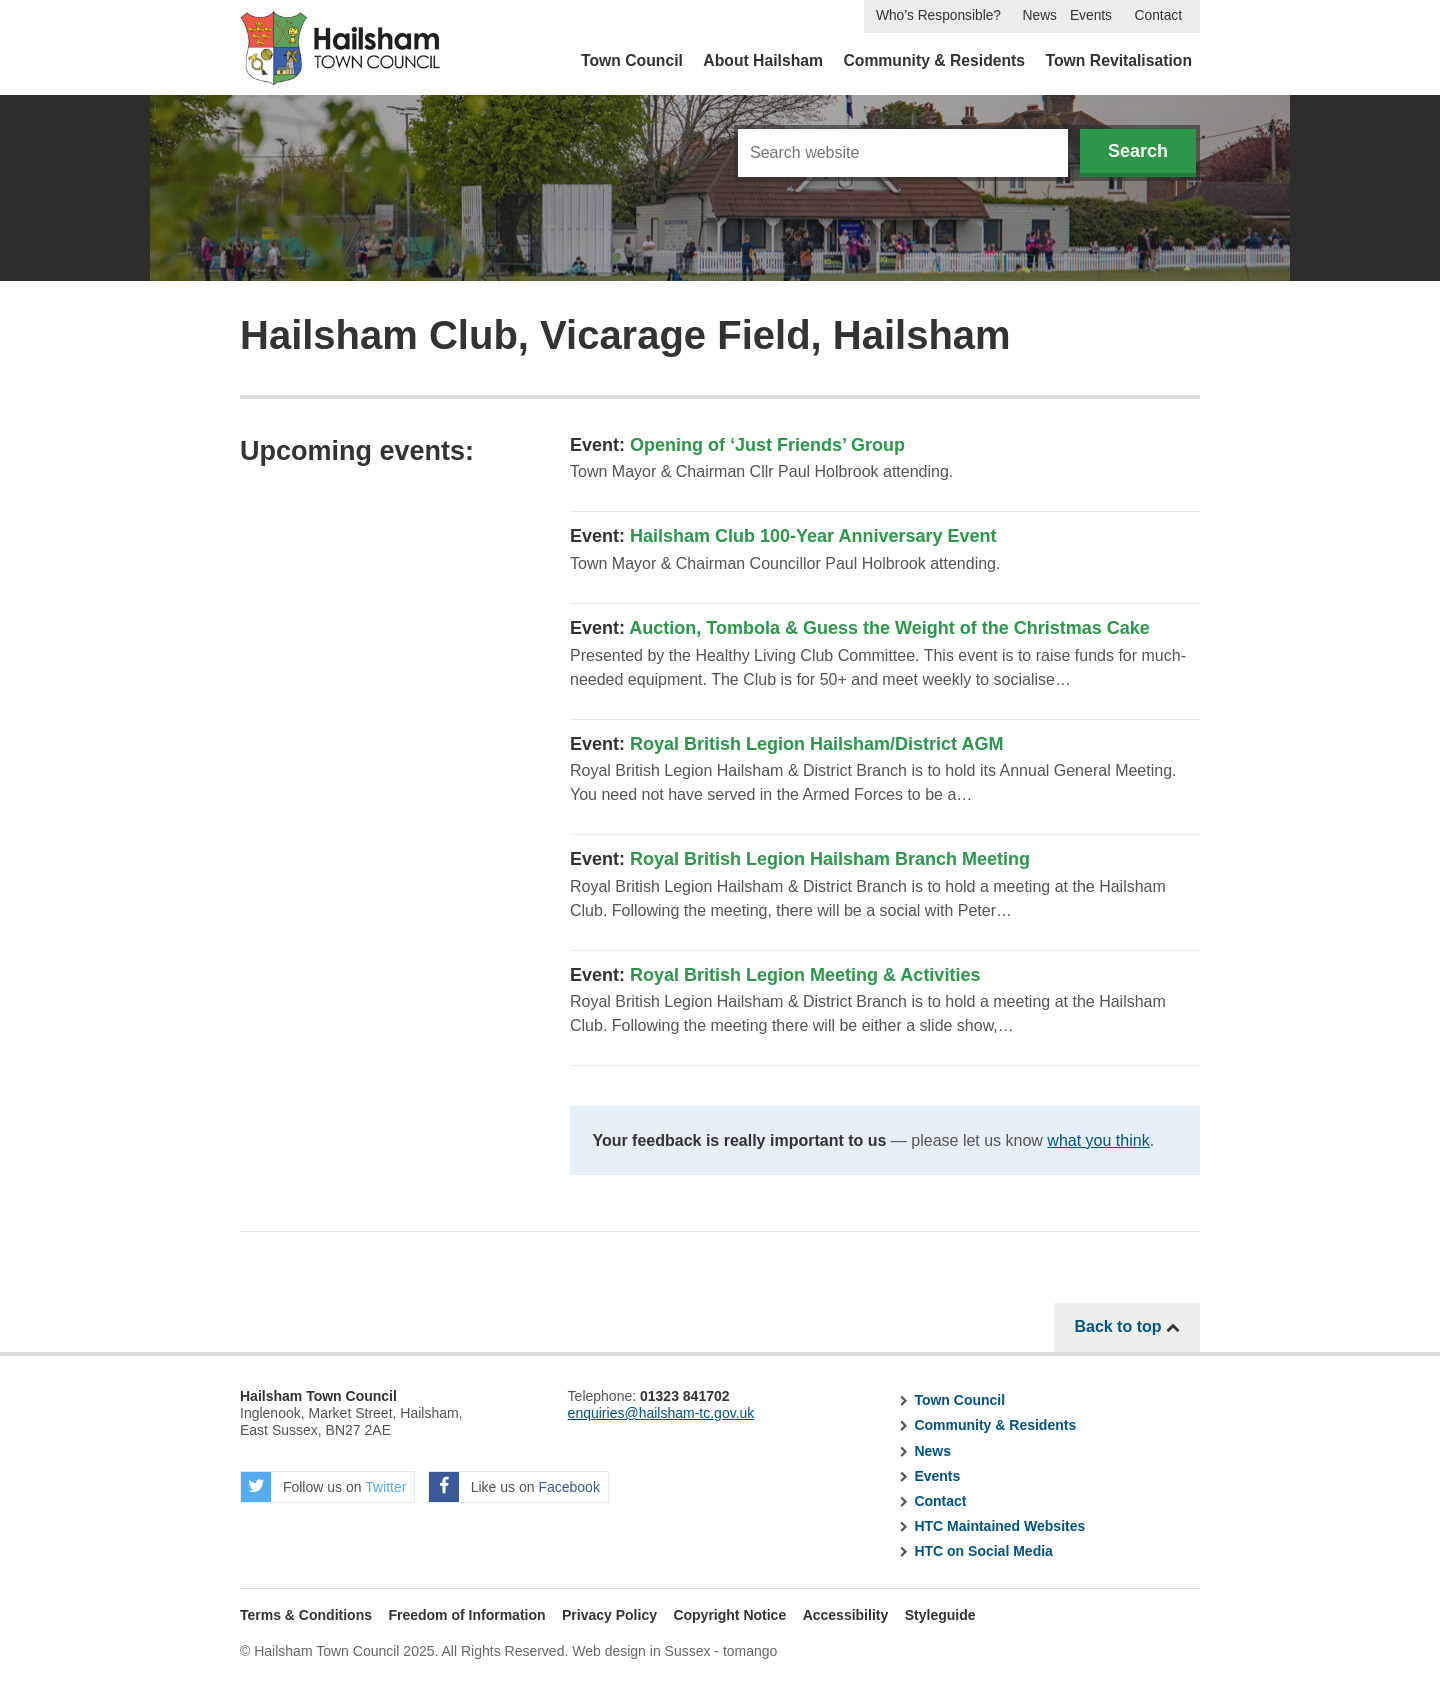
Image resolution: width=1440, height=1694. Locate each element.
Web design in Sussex (641, 1651)
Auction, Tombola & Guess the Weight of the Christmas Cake (889, 628)
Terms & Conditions (306, 1615)
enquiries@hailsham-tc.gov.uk (661, 1413)
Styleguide (940, 1615)
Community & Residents (934, 60)
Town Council (632, 60)
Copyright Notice (729, 1615)
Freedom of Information (466, 1615)
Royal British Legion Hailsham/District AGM (816, 744)
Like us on (514, 1487)
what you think (1098, 1140)
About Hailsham (763, 60)
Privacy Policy (609, 1615)
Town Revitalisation (1119, 60)
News (1040, 15)
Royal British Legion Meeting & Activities (805, 975)
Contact (1158, 15)
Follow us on (323, 1487)
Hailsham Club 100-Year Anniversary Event (813, 536)
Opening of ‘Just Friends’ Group (767, 445)
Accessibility (846, 1615)
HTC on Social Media (983, 1551)
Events (1091, 15)
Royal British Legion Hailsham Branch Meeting (830, 859)
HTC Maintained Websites (999, 1526)
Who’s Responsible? (938, 15)
